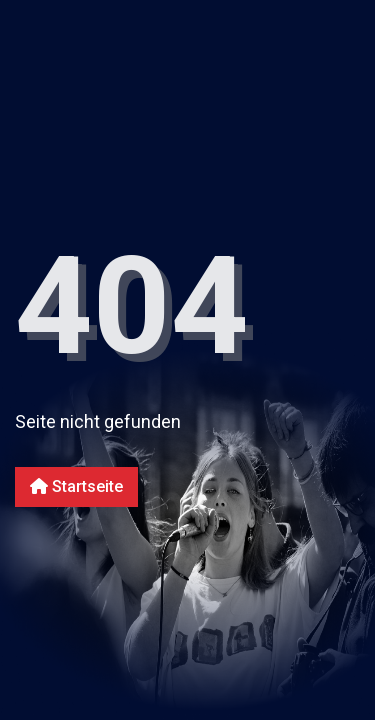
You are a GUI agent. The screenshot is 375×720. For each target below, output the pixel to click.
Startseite (76, 486)
